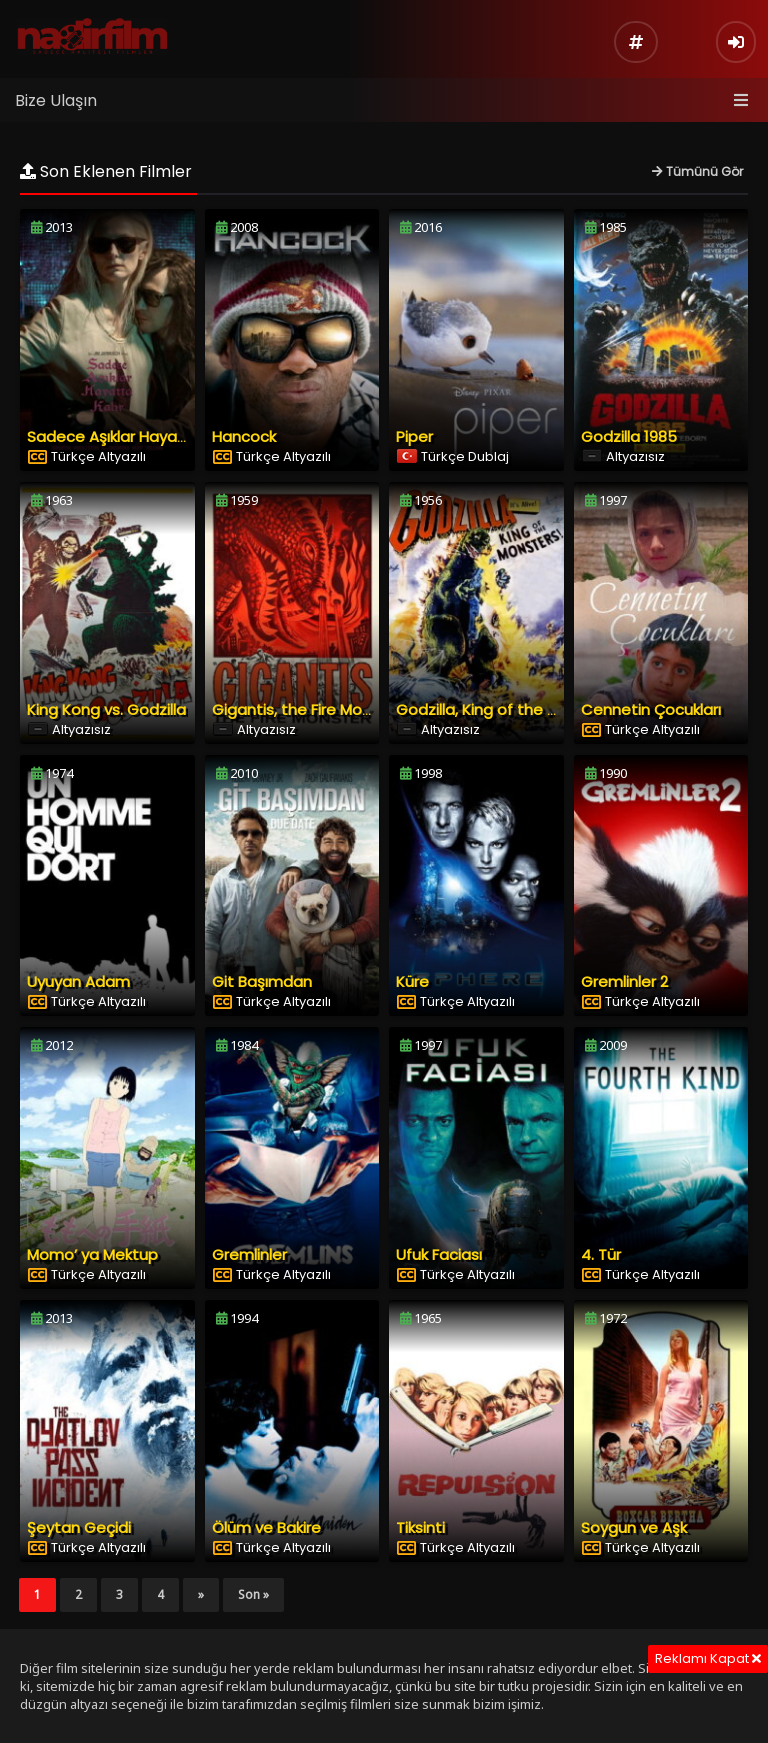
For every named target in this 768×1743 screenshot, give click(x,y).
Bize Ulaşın (56, 100)
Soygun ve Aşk (634, 1527)
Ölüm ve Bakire (266, 1527)
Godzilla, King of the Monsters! (508, 709)
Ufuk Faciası (439, 1254)
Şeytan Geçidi (79, 1527)
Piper (414, 436)
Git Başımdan (262, 981)
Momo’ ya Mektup (92, 1254)
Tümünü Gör (697, 171)
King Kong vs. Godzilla (106, 709)
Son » (253, 1594)
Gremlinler (249, 1254)
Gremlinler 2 (624, 981)
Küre (412, 981)
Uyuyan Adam (78, 981)
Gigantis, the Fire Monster (306, 709)
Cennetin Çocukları (651, 709)
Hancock (244, 436)
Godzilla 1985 (629, 436)
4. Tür (601, 1254)
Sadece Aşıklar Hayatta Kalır (131, 436)
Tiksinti (420, 1527)
